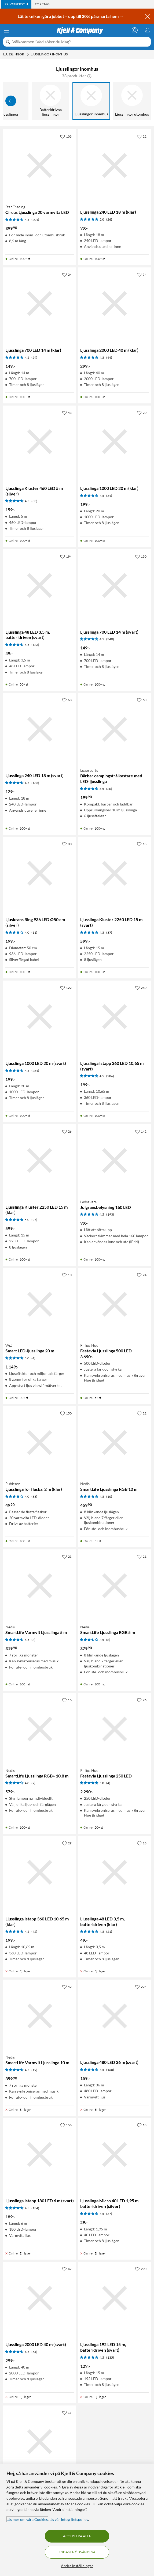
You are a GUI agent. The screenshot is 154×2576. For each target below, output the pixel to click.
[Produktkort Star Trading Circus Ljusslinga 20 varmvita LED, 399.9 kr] (39, 165)
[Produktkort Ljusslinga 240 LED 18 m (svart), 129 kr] (39, 729)
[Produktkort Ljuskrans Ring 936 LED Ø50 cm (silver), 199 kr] (39, 873)
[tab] (16, 4)
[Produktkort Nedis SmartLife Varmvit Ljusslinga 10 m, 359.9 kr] (39, 2016)
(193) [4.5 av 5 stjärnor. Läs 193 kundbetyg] (110, 1214)
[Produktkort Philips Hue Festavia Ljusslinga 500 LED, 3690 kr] (114, 1304)
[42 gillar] (67, 1986)
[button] (89, 76)
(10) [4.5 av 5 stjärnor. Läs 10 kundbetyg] (109, 1497)
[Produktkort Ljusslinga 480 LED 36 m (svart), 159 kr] (114, 2016)
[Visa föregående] (10, 101)
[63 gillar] (67, 700)
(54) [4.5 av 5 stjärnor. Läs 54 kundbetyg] (34, 2352)
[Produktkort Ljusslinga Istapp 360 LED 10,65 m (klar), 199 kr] (39, 1872)
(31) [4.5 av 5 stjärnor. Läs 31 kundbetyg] (109, 496)
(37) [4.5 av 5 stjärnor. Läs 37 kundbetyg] (109, 932)
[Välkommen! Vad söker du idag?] (80, 42)
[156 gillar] (66, 2125)
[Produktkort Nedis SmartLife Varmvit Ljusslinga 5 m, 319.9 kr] (39, 1585)
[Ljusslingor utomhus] (132, 100)
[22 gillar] (141, 136)
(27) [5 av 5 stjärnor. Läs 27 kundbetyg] (34, 1220)
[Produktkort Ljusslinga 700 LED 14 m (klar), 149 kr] (39, 303)
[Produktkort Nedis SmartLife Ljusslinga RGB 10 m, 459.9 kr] (114, 1442)
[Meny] (6, 30)
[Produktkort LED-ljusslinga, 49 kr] (39, 2441)
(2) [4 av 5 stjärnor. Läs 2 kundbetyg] (33, 1783)
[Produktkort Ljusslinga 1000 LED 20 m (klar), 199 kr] (114, 442)
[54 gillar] (141, 274)
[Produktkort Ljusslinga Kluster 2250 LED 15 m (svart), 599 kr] (114, 873)
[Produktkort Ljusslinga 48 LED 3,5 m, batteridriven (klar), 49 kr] (114, 1872)
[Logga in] (134, 30)
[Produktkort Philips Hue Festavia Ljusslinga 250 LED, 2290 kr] (114, 1729)
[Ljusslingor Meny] (28, 54)
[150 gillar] (66, 1413)
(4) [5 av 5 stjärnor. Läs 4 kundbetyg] (33, 1358)
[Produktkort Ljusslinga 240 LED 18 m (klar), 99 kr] (114, 165)
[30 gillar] (67, 844)
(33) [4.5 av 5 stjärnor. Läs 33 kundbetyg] (34, 501)
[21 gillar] (141, 1556)
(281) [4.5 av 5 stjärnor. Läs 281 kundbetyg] (35, 1071)
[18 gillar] (141, 844)
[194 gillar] (66, 556)
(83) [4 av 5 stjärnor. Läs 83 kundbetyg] (34, 1497)
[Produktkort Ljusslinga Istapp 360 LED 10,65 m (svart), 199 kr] (114, 1017)
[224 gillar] (140, 1986)
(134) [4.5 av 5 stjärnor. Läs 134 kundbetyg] (35, 2208)
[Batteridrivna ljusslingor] (50, 100)
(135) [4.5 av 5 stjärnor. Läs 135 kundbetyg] (110, 2357)
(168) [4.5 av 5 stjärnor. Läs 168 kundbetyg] (110, 2070)
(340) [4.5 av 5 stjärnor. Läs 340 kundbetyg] (110, 639)
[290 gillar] (140, 2268)
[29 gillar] (67, 1843)
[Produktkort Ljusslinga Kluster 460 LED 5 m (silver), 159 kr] (39, 442)
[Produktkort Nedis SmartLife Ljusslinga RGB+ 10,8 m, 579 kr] (39, 1729)
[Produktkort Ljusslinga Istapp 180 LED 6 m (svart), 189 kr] (39, 2154)
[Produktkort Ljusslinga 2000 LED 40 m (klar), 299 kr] (114, 303)
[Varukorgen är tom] (147, 30)
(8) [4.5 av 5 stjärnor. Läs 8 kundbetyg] (33, 1640)
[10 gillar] (67, 1275)
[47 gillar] (67, 2268)
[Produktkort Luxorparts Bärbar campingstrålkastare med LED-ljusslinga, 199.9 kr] (114, 729)
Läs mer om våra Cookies (27, 2519)
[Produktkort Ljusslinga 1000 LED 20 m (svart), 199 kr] (39, 1017)
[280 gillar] (140, 987)
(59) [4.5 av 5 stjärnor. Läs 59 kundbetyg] (34, 357)
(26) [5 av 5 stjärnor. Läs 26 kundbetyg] (109, 219)
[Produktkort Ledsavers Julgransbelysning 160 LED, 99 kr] (114, 1160)
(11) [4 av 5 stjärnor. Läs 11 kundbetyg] (34, 932)
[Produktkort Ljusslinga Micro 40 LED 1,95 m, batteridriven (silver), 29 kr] (114, 2154)
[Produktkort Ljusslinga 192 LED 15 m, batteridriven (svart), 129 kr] (114, 2298)
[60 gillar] (141, 700)
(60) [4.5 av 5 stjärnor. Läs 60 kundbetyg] (109, 789)
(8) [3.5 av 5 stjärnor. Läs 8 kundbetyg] (108, 1640)
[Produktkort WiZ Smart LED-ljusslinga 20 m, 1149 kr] (39, 1304)
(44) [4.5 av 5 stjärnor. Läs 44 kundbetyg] (109, 357)
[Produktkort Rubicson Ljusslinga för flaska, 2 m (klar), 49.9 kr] (39, 1442)
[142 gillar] (140, 1131)
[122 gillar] (66, 987)
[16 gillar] (67, 1700)
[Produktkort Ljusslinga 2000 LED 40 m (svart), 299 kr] (39, 2298)
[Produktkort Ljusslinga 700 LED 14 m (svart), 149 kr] (114, 585)
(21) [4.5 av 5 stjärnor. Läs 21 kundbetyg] (109, 1932)
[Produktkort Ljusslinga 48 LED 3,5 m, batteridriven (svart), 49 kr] (39, 585)
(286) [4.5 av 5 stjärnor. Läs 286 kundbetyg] (110, 1076)
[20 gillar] (141, 412)
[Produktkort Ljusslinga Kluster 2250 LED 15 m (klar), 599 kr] (39, 1160)
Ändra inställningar (77, 2565)
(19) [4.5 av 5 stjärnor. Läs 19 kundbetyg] (34, 2070)
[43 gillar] (67, 412)
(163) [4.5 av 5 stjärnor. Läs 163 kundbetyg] (35, 645)
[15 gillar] (67, 2412)
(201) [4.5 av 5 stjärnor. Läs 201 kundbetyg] (35, 220)
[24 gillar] (67, 274)
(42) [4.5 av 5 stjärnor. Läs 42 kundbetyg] (34, 1932)
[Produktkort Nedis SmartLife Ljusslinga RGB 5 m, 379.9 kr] (114, 1585)
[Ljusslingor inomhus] (91, 101)
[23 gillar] (67, 1556)
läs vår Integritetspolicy (68, 2519)
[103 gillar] (66, 136)
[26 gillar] (67, 1131)
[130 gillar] (140, 556)
